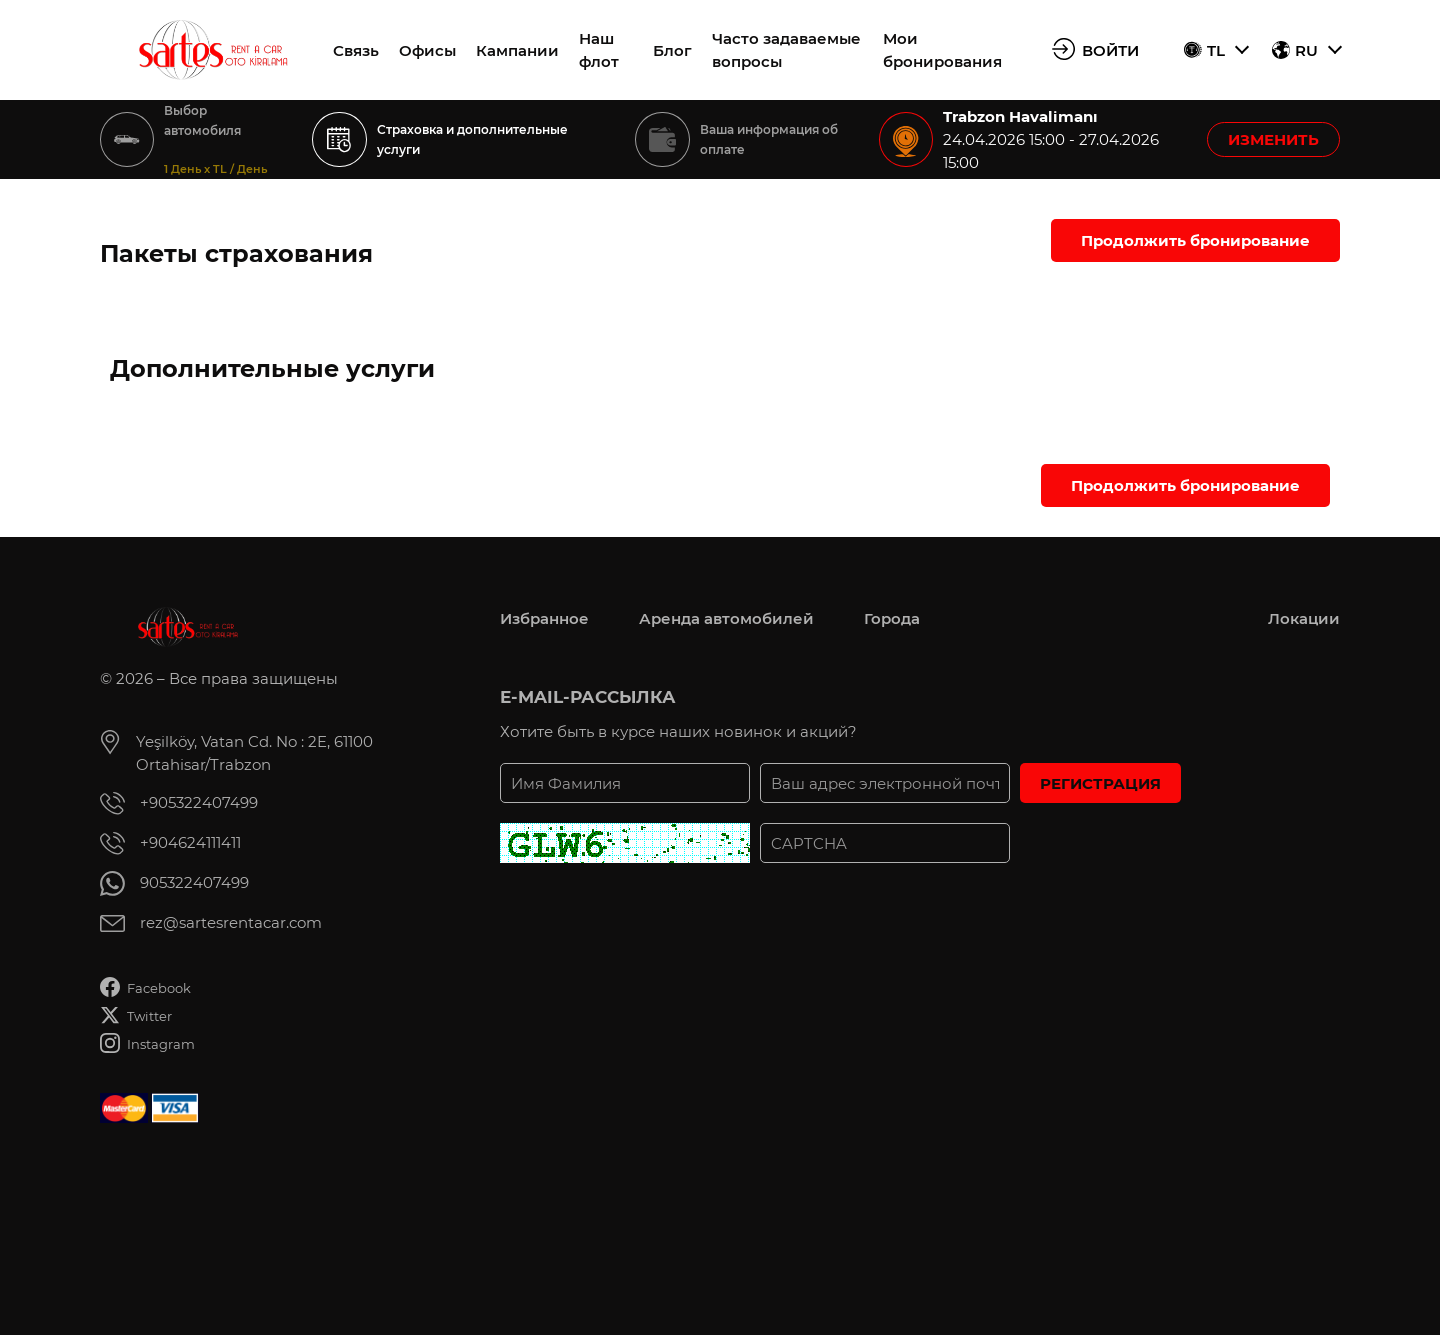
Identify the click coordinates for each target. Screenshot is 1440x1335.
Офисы (427, 50)
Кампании (517, 50)
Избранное (544, 618)
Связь (356, 50)
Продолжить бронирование (1195, 240)
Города (892, 618)
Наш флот (599, 50)
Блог (672, 50)
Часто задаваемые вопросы (786, 50)
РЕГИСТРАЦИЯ (1100, 783)
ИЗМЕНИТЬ (1273, 139)
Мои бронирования (942, 50)
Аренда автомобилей (726, 618)
